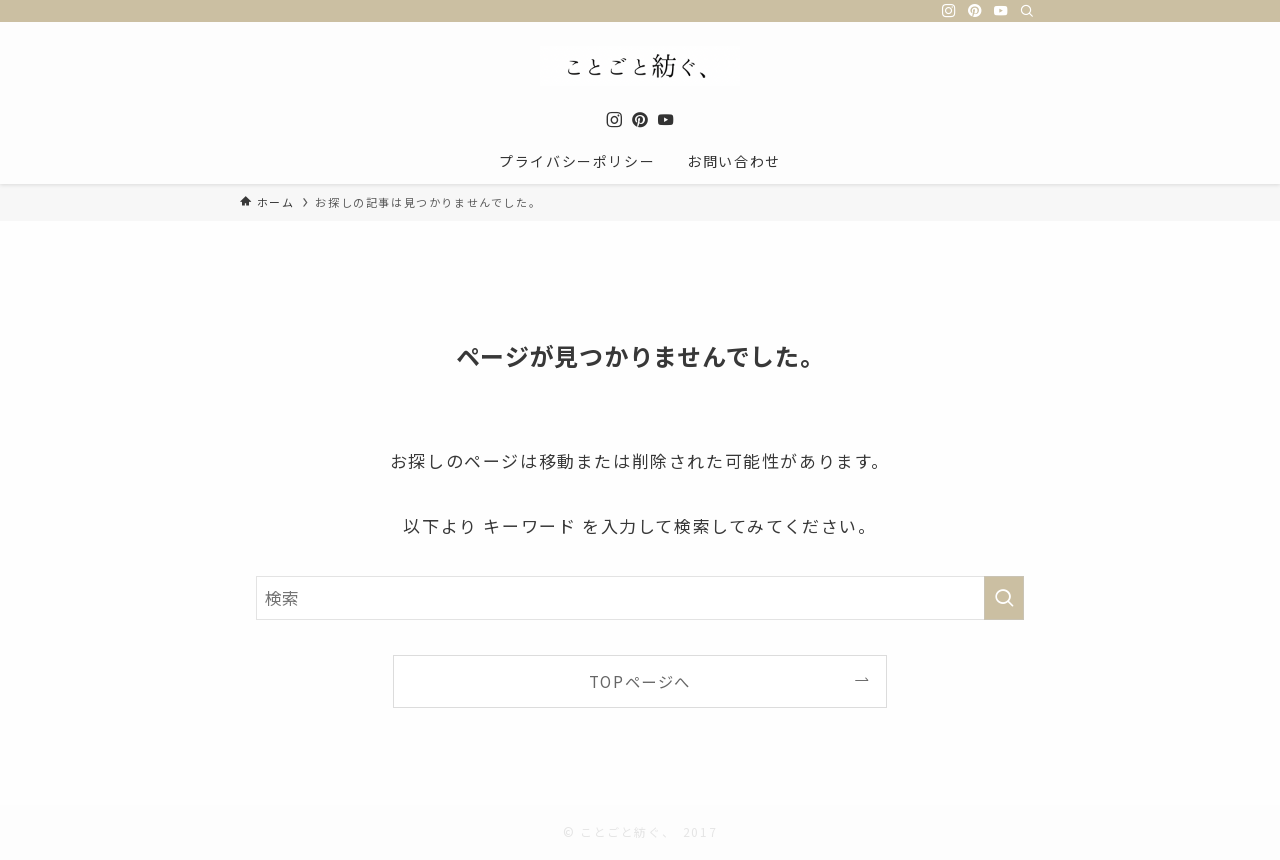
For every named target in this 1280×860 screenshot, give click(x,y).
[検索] (1027, 11)
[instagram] (949, 11)
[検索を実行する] (1004, 598)
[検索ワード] (640, 598)
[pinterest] (975, 11)
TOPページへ (640, 681)
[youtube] (1001, 11)
